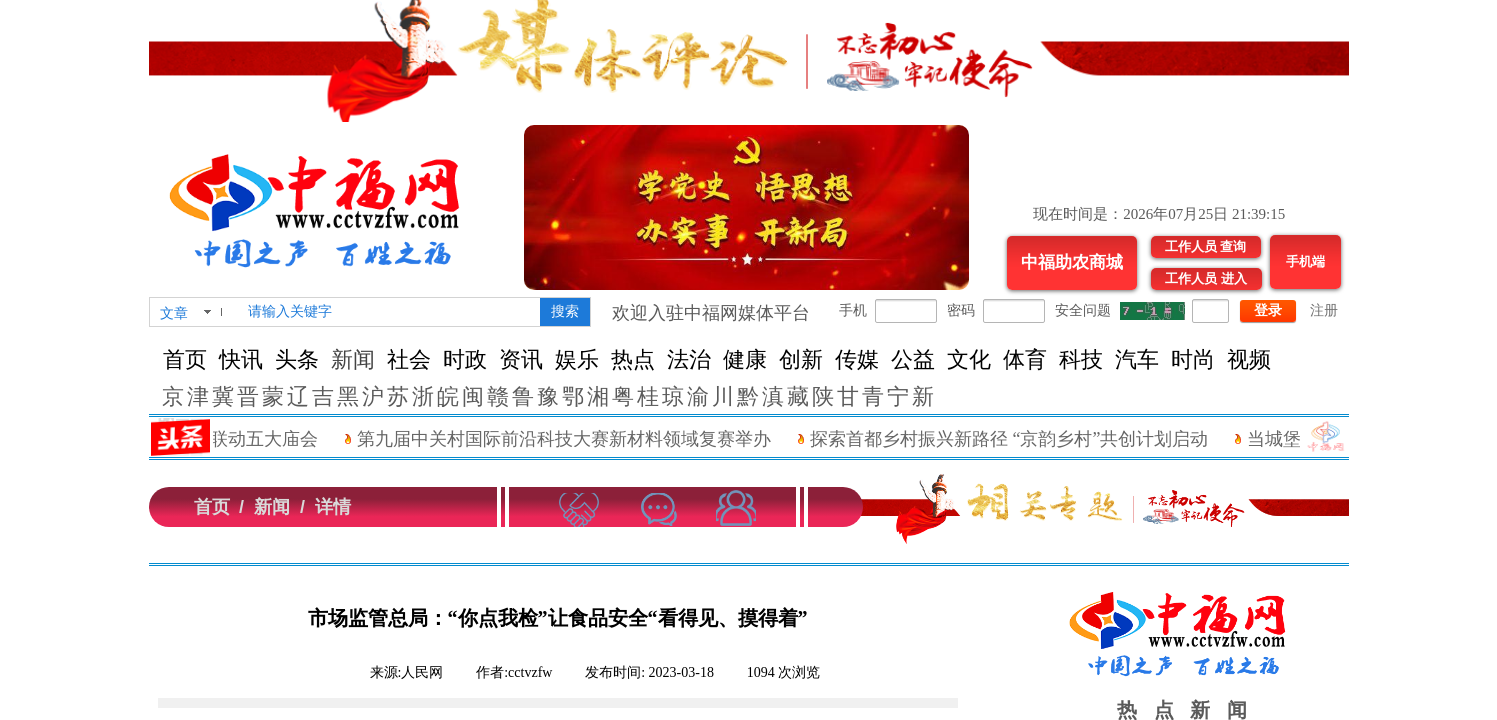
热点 (633, 359)
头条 (297, 359)
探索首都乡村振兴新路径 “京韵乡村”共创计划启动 (1031, 439)
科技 (1081, 359)
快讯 (241, 359)
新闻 (353, 359)
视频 (1249, 359)
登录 (1268, 310)
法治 (689, 359)
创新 (801, 359)
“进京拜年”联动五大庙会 (242, 439)
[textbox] (390, 312)
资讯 (521, 359)
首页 (185, 359)
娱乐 (577, 359)
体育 (1025, 359)
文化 (969, 359)
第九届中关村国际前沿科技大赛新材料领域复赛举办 (586, 439)
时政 (465, 359)
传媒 (857, 359)
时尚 (1193, 359)
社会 (409, 359)
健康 (745, 359)
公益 (913, 359)
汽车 (1137, 359)
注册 (1324, 310)
